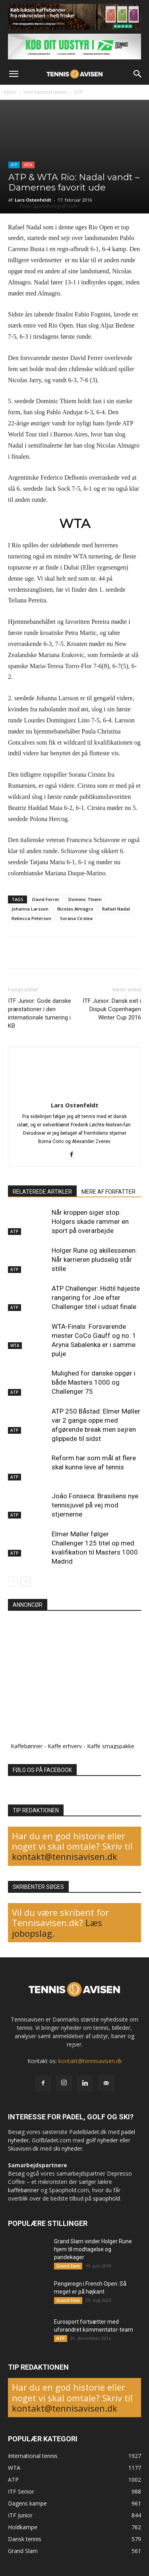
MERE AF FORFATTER (108, 1192)
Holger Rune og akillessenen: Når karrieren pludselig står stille (94, 1259)
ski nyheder (67, 2148)
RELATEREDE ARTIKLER (42, 1192)
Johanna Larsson (30, 909)
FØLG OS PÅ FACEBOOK (42, 1770)
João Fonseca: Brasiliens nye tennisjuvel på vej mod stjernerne (95, 1505)
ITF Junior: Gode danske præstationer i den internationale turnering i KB (39, 1013)
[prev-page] (13, 1581)
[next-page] (26, 1581)
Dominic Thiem (85, 899)
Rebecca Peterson (31, 918)
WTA (28, 165)
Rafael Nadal (116, 909)
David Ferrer (46, 899)
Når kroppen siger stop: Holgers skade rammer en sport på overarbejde (90, 1221)
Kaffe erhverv (65, 1746)
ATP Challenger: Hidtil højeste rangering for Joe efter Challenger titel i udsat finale (96, 1297)
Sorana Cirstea (76, 918)
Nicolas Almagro (75, 909)
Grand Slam (68, 2266)
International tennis (45, 92)
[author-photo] (75, 1094)
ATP (78, 92)
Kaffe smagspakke (110, 1746)
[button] (13, 74)
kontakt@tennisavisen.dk (64, 1856)
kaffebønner (23, 2190)
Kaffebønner (27, 1746)
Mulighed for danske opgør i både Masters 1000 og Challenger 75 (93, 1382)
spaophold (106, 2198)
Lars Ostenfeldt (33, 200)
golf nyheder (102, 2140)
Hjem (10, 92)
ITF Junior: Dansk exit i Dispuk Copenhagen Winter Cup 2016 (112, 1009)
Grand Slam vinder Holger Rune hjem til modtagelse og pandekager (93, 2249)
